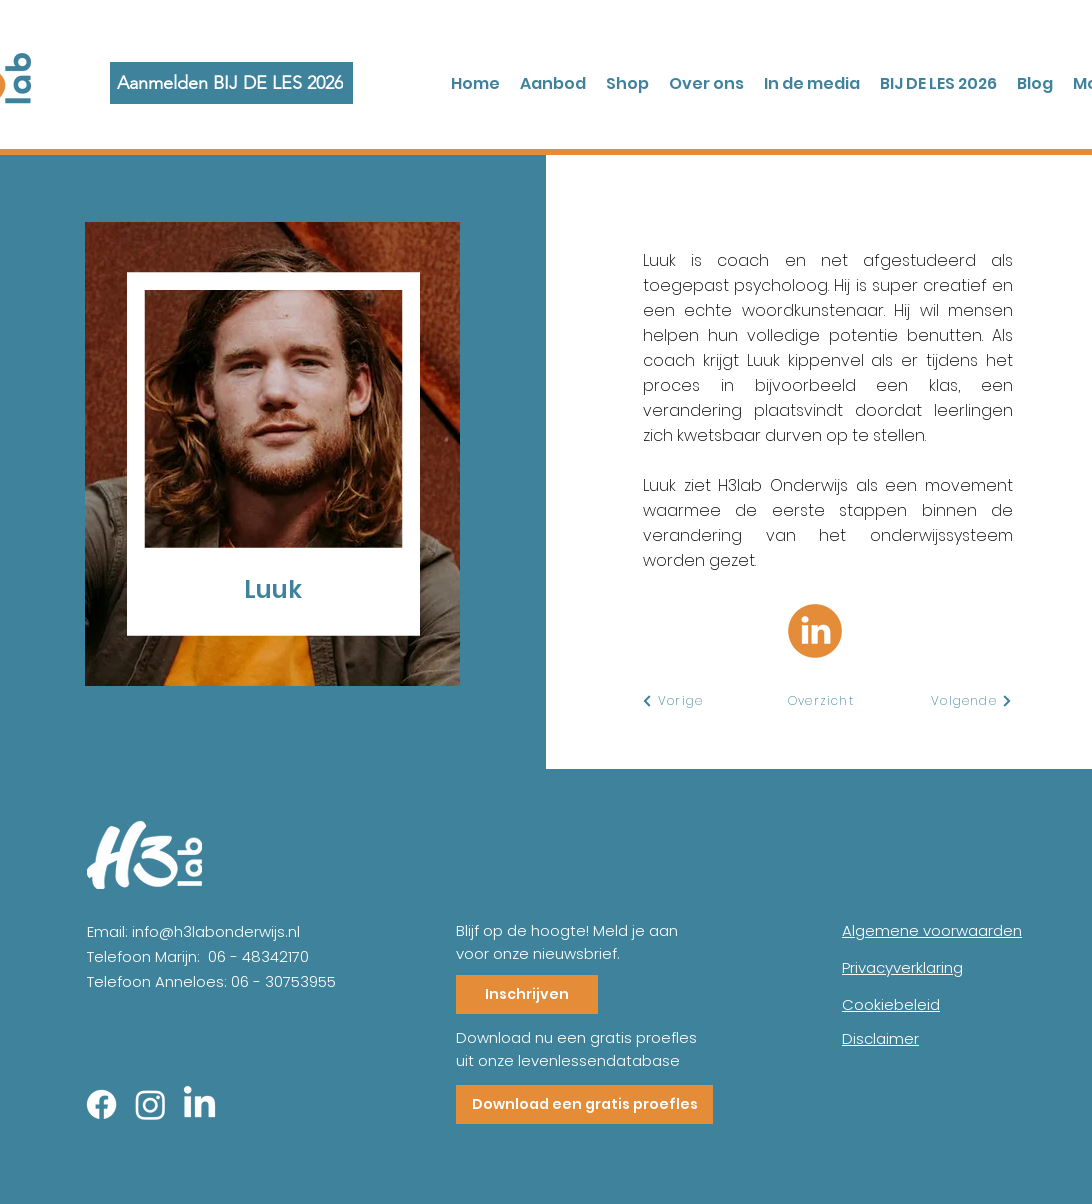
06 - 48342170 (258, 956)
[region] (304, 455)
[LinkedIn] (199, 1104)
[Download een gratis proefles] (584, 1104)
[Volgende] (972, 701)
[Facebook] (101, 1104)
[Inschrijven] (527, 994)
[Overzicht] (822, 701)
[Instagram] (150, 1104)
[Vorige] (672, 701)
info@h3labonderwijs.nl (216, 931)
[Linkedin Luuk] (815, 631)
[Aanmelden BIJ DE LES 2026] (231, 83)
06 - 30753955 (283, 981)
